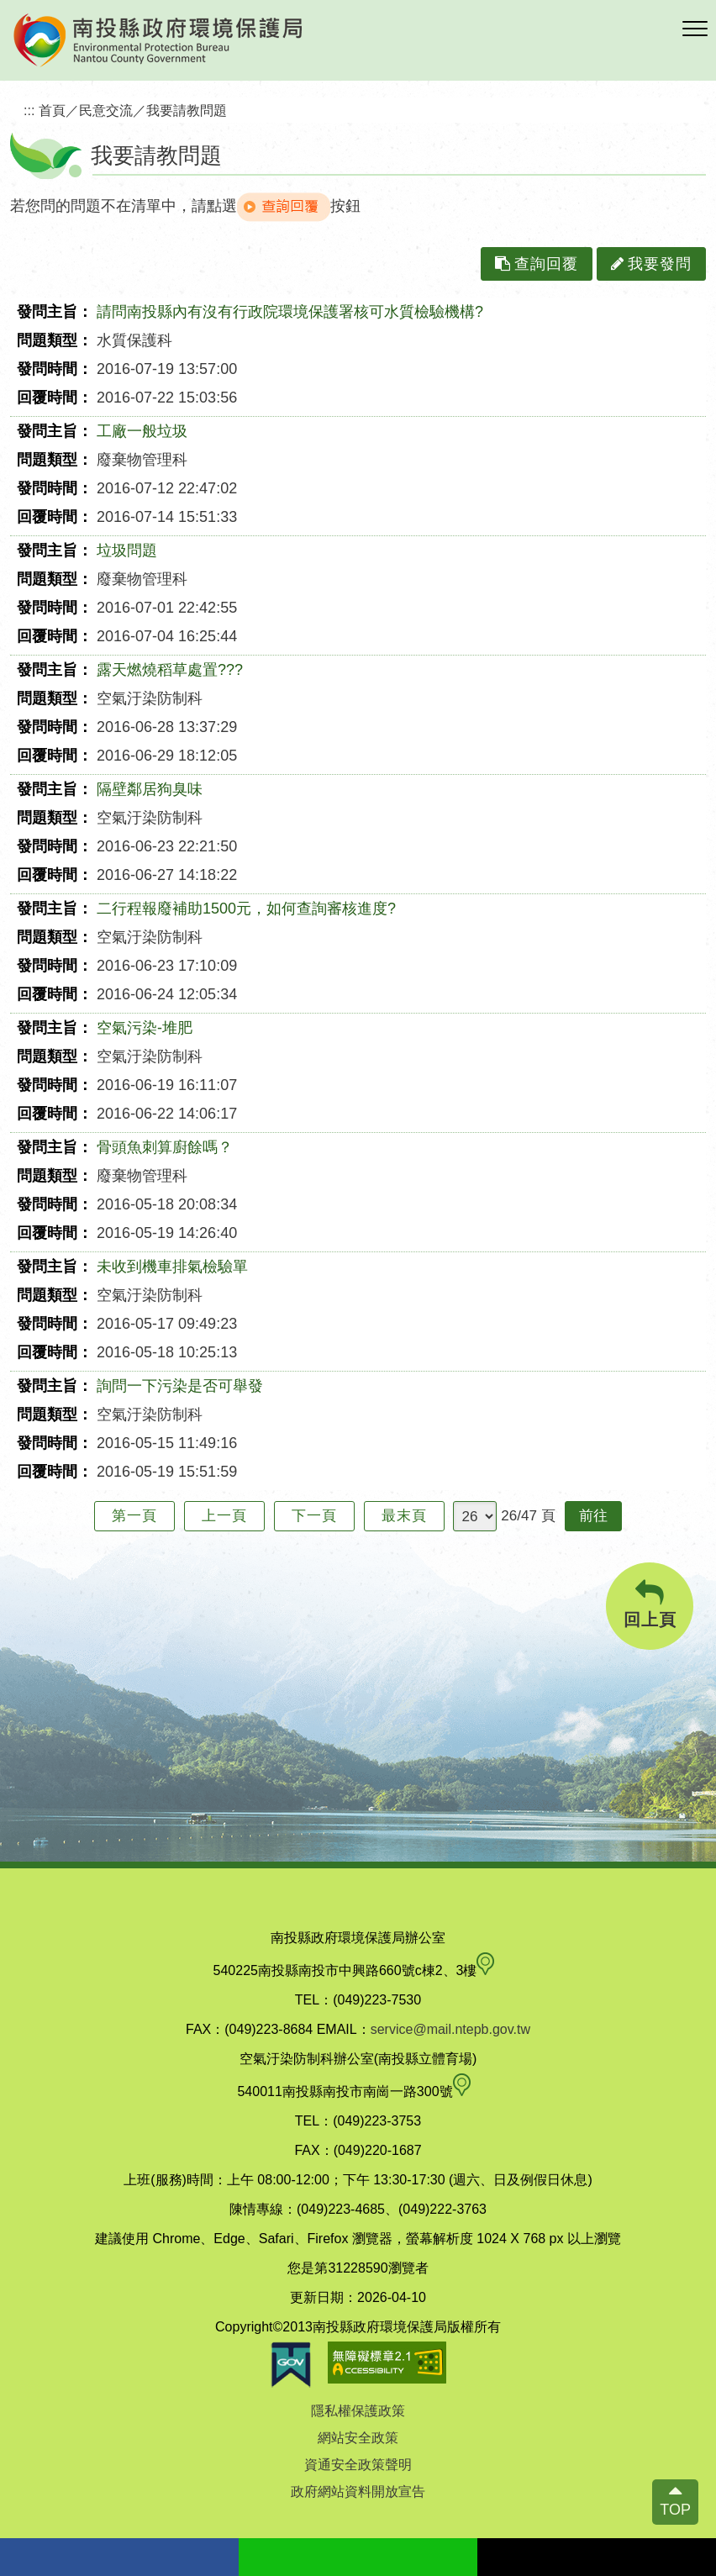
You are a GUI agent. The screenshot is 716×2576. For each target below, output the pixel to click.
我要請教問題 (186, 110)
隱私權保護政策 (358, 2411)
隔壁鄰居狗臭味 (150, 789)
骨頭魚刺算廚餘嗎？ (165, 1147)
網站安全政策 (358, 2438)
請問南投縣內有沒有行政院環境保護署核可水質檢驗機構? (290, 311)
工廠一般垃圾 (142, 431)
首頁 (52, 110)
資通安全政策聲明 (358, 2464)
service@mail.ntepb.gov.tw (450, 2029)
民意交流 (106, 110)
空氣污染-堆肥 (144, 1027)
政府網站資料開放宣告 (358, 2491)
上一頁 (224, 1516)
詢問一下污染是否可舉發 (180, 1386)
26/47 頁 (528, 1516)
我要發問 (651, 263)
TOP (675, 2509)
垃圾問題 (127, 550)
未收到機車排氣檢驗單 (172, 1266)
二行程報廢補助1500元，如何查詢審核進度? (246, 908)
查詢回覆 (536, 263)
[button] (695, 29)
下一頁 (314, 1516)
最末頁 (404, 1516)
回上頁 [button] (649, 1604)
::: (29, 110)
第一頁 (134, 1516)
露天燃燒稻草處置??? (170, 669)
